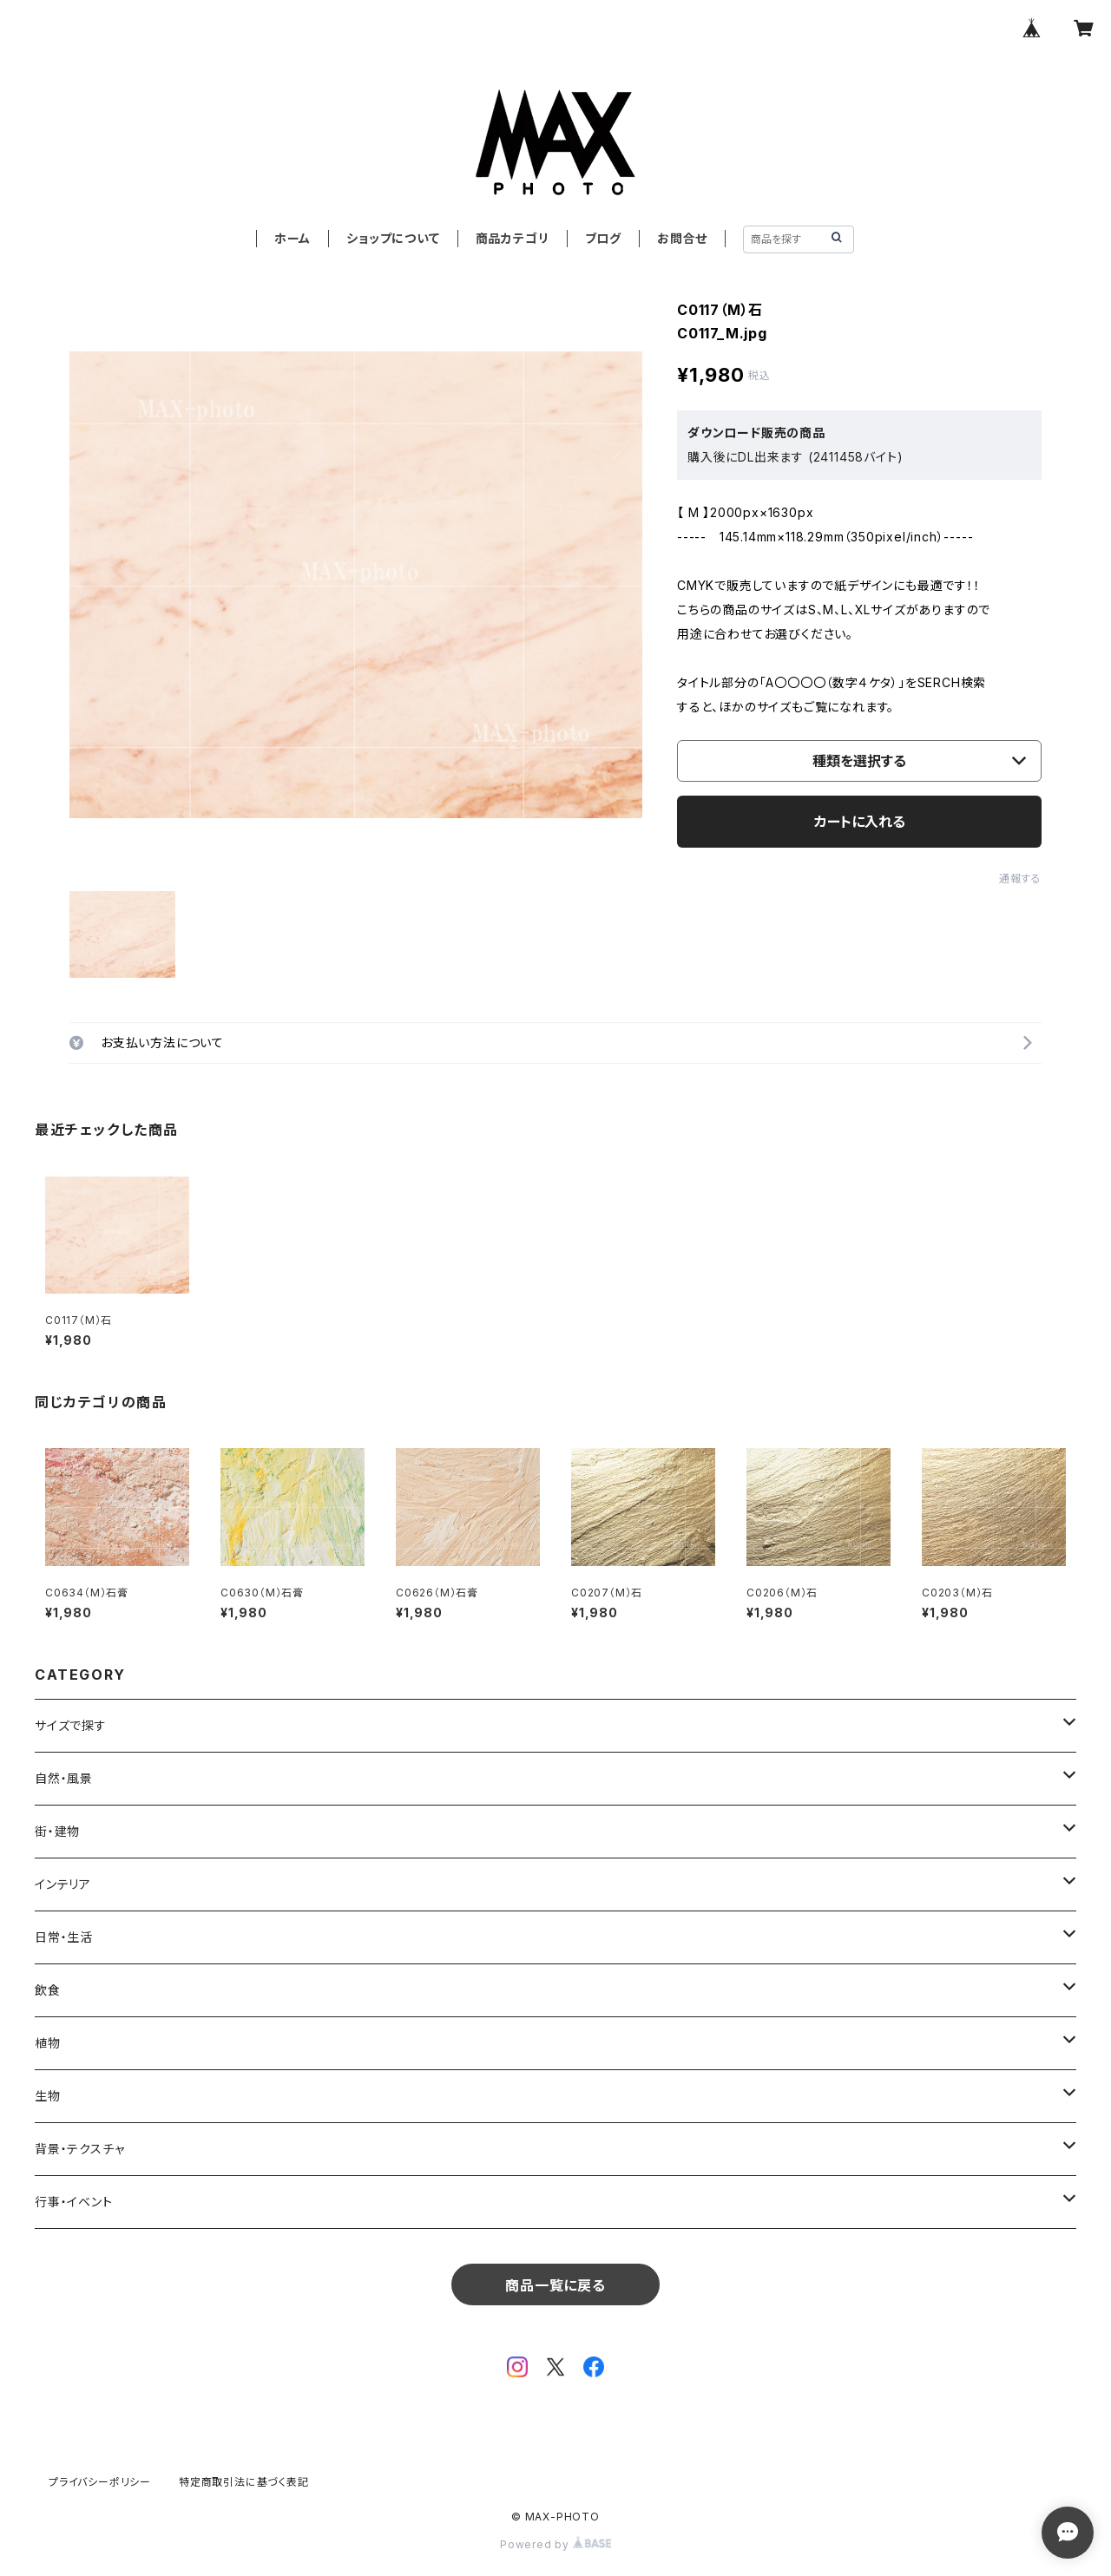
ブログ (603, 238)
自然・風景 (64, 1778)
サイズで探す (71, 1725)
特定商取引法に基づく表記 (244, 2481)
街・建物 (57, 1831)
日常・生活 (64, 1937)
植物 (48, 2042)
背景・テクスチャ (79, 2148)
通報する (1020, 878)
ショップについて (392, 238)
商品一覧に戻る (555, 2285)
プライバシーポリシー (100, 2481)
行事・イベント (74, 2201)
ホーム (292, 238)
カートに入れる (859, 821)
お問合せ (682, 238)
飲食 (48, 1990)
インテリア (63, 1884)
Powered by (555, 2544)
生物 (48, 2095)
